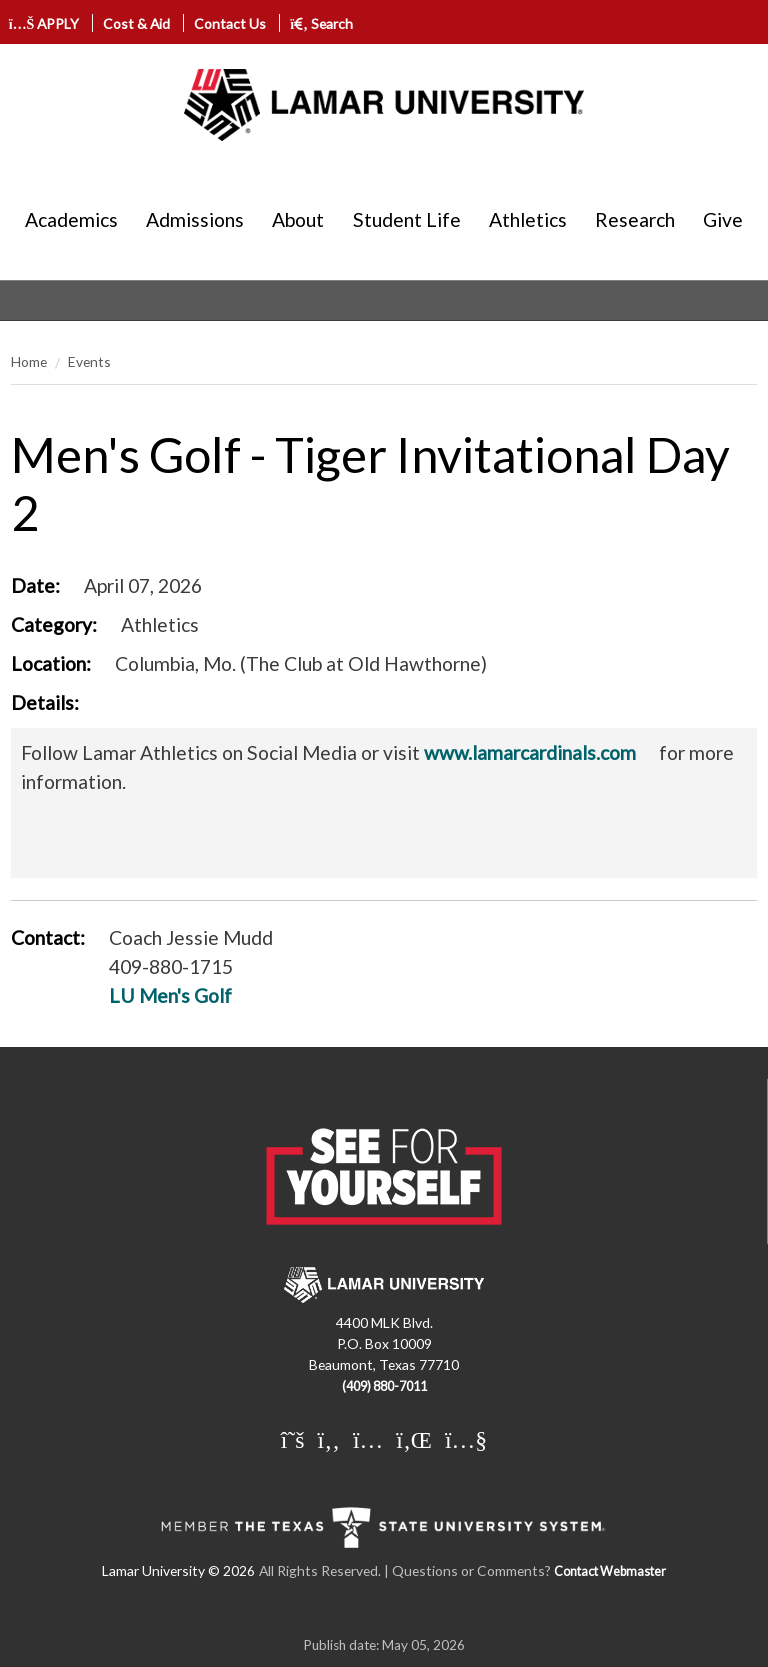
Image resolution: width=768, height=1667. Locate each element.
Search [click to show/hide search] (321, 23)
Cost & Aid (136, 23)
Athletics (528, 219)
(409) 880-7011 (384, 1386)
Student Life (407, 219)
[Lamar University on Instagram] (368, 1439)
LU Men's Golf (170, 995)
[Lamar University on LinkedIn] (414, 1439)
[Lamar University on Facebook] (329, 1439)
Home (29, 361)
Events (89, 361)
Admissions (195, 219)
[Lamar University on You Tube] (466, 1439)
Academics (71, 219)
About (298, 219)
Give (723, 219)
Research (635, 219)
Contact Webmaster (610, 1571)
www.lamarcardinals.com (530, 752)
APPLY (44, 23)
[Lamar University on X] (293, 1439)
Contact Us (230, 23)
